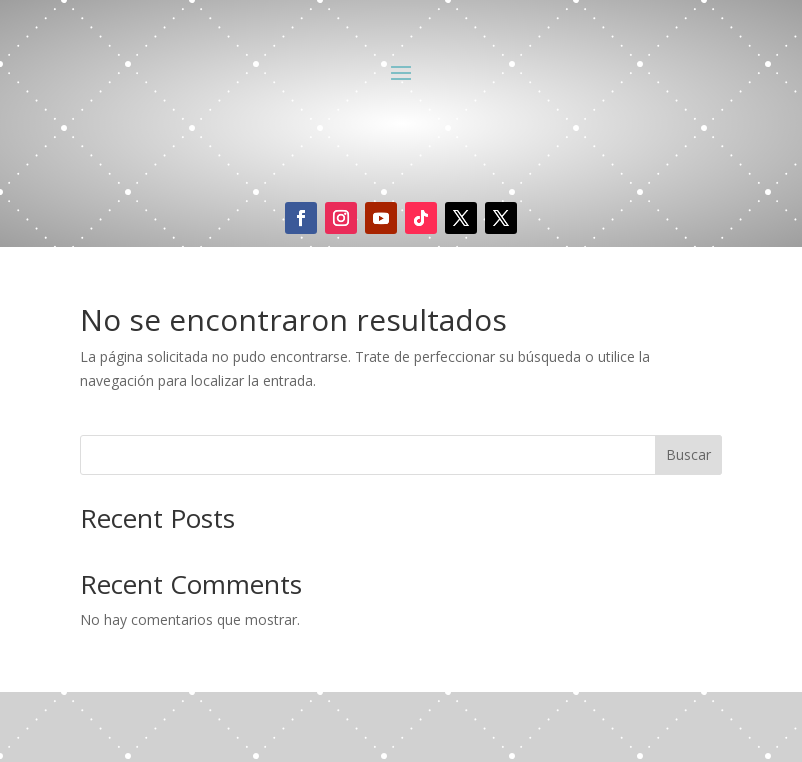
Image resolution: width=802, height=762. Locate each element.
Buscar (688, 454)
